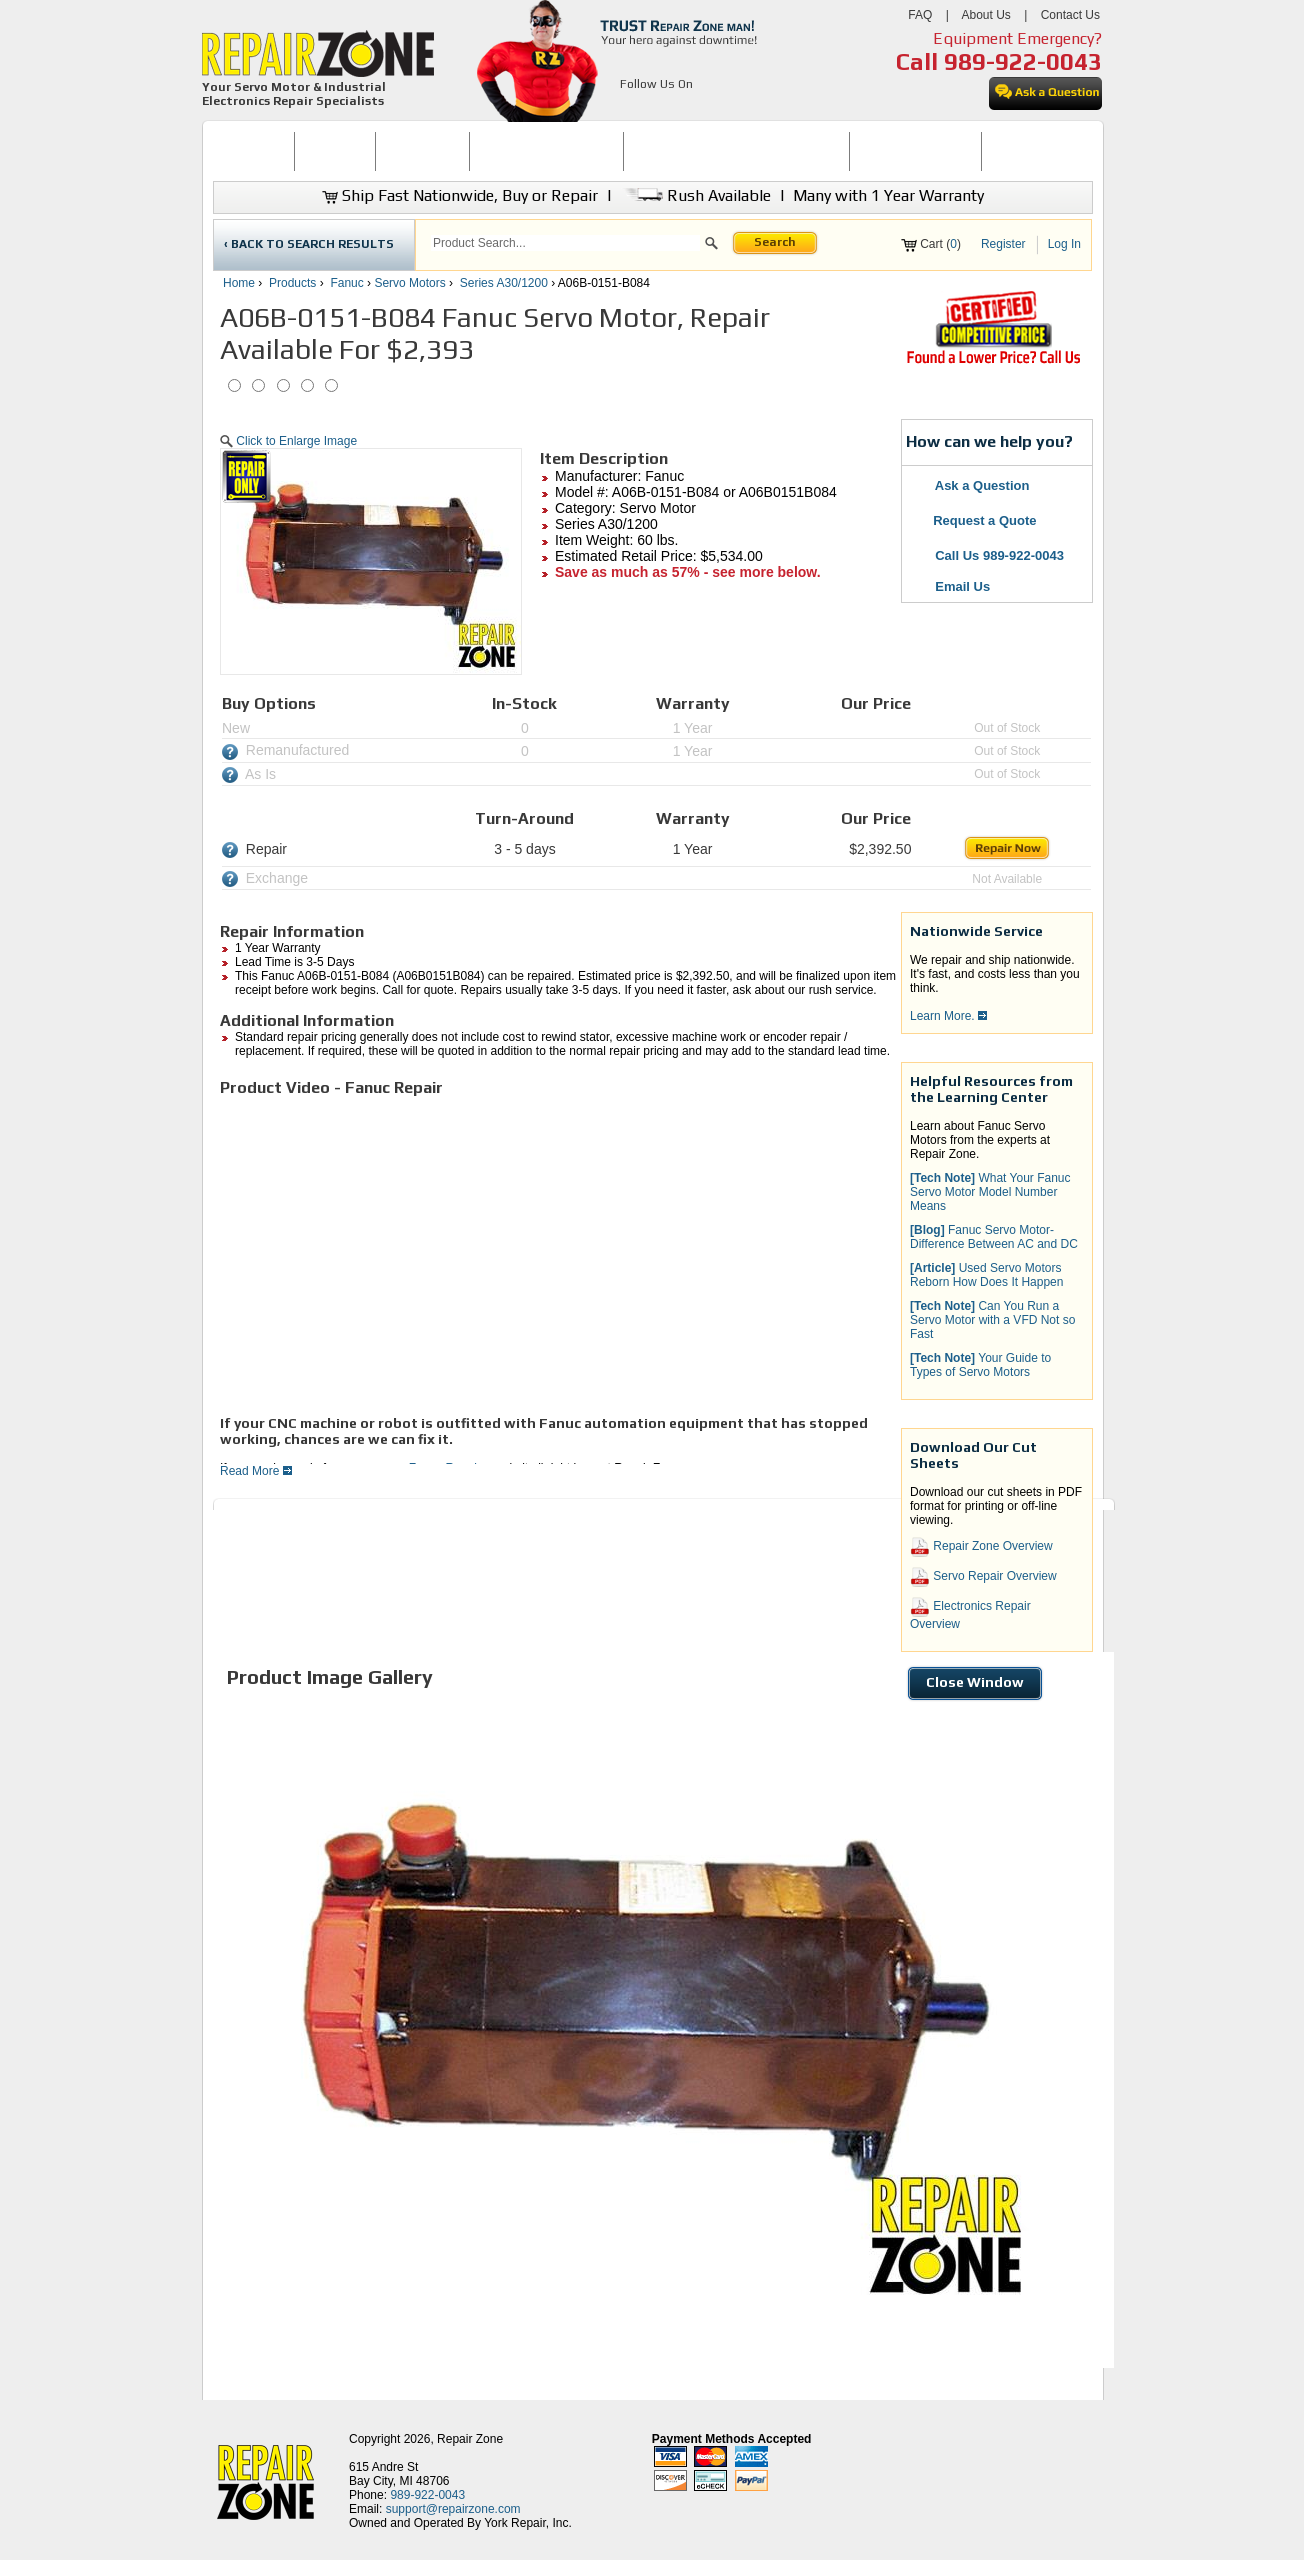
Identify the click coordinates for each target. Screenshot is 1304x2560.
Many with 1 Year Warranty (888, 195)
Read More (256, 1471)
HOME (253, 151)
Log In (1064, 244)
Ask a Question (970, 485)
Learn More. (948, 1016)
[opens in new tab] (631, 108)
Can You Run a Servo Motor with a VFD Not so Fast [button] (992, 1320)
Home (239, 283)
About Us (985, 15)
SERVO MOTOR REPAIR (546, 151)
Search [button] (775, 242)
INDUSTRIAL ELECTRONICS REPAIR (737, 151)
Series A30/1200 (504, 283)
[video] (500, 1254)
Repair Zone (470, 2439)
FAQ (920, 15)
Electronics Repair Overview (970, 1614)
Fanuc (346, 283)
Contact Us (1070, 15)
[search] (565, 243)
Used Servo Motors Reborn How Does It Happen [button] (986, 1275)
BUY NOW (335, 151)
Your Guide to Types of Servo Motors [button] (980, 1365)
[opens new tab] (993, 362)
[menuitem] (253, 151)
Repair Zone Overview (981, 1547)
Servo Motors (409, 283)
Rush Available (695, 195)
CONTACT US (1029, 151)
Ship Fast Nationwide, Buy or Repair (460, 195)
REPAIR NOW (422, 151)
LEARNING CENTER (915, 151)
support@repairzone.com (453, 2509)
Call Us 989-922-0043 (999, 555)
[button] (711, 246)
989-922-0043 (1023, 61)
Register (1003, 244)
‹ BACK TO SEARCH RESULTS (309, 244)
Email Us (951, 586)
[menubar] (644, 151)
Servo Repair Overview (983, 1577)
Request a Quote (974, 520)
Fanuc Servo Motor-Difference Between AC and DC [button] (994, 1237)
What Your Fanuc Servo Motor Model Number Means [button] (990, 1192)
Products (292, 283)
